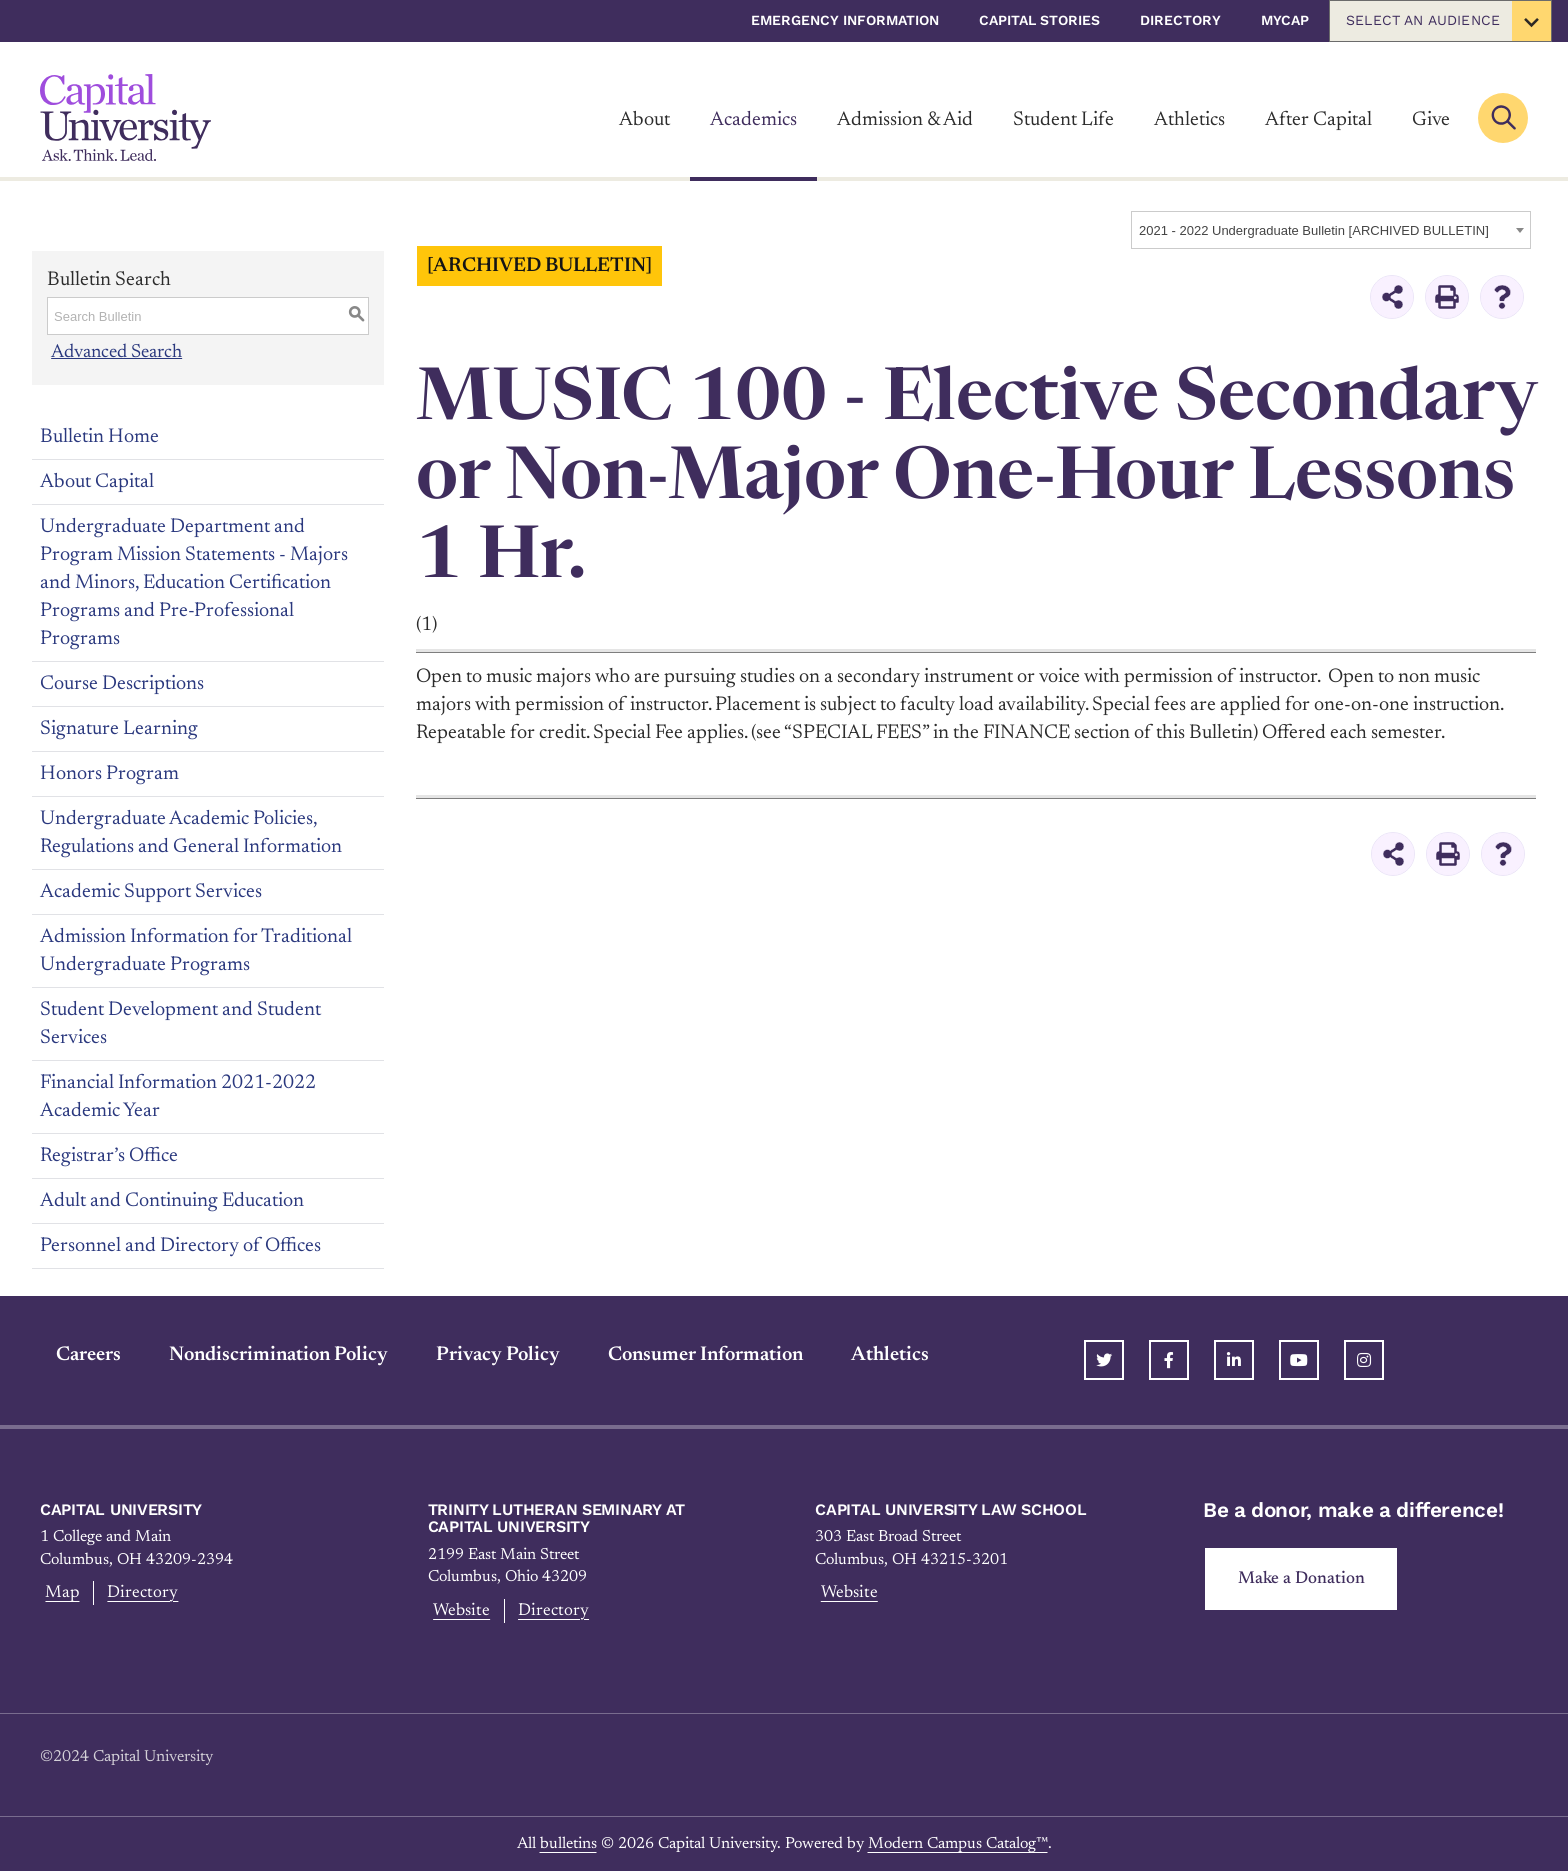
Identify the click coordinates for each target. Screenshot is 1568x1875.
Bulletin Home (99, 436)
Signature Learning (119, 728)
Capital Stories (1039, 20)
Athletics (1189, 120)
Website (460, 1612)
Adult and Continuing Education (172, 1200)
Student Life (1063, 120)
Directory (1180, 20)
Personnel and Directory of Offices (180, 1245)
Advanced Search (118, 352)
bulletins (568, 1847)
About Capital (97, 481)
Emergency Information (845, 20)
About (644, 120)
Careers (72, 1354)
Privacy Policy (482, 1354)
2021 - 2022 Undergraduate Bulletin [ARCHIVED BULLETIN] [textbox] (1314, 230)
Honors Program (109, 773)
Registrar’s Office (109, 1155)
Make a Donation (1307, 1580)
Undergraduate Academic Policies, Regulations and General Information (191, 832)
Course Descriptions (122, 683)
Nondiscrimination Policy (262, 1354)
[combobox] (1331, 230)
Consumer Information (689, 1354)
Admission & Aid (905, 120)
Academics (753, 120)
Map (59, 1594)
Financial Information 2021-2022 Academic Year (178, 1096)
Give (1431, 120)
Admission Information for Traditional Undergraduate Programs (196, 950)
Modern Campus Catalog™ (958, 1847)
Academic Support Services (151, 891)
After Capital (1318, 120)
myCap (1285, 20)
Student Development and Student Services (180, 1023)
